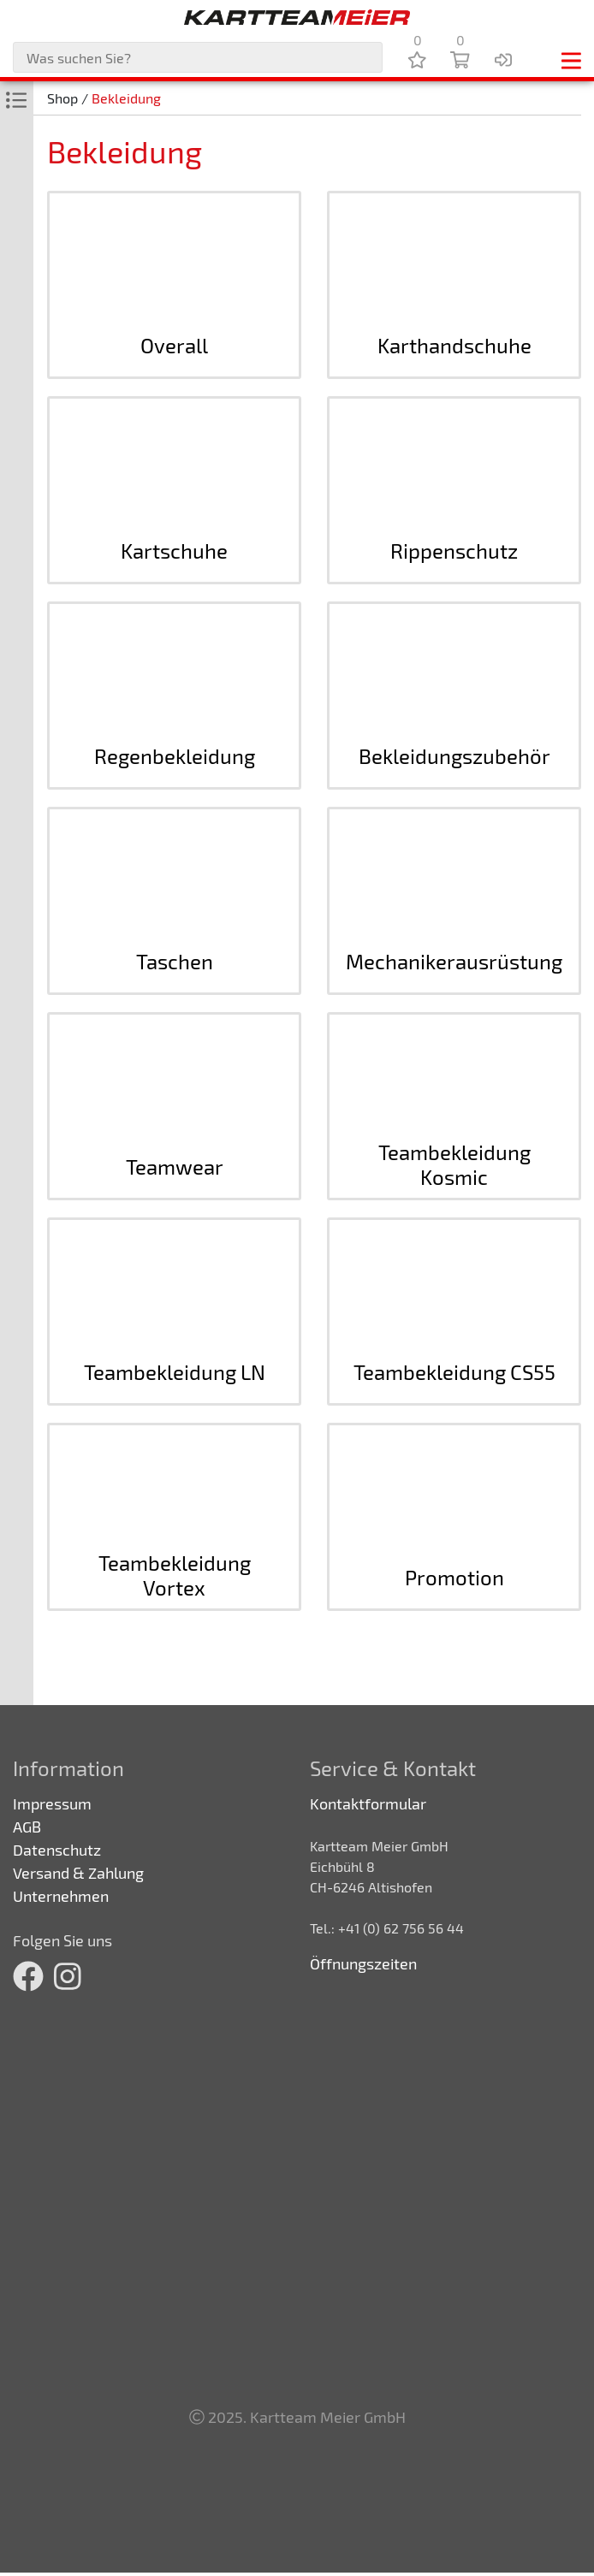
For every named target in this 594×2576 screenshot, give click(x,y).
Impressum (52, 1803)
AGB (27, 1826)
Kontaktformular (368, 1803)
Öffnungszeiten (363, 1963)
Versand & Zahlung (78, 1872)
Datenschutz (57, 1849)
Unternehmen (61, 1895)
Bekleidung (126, 98)
